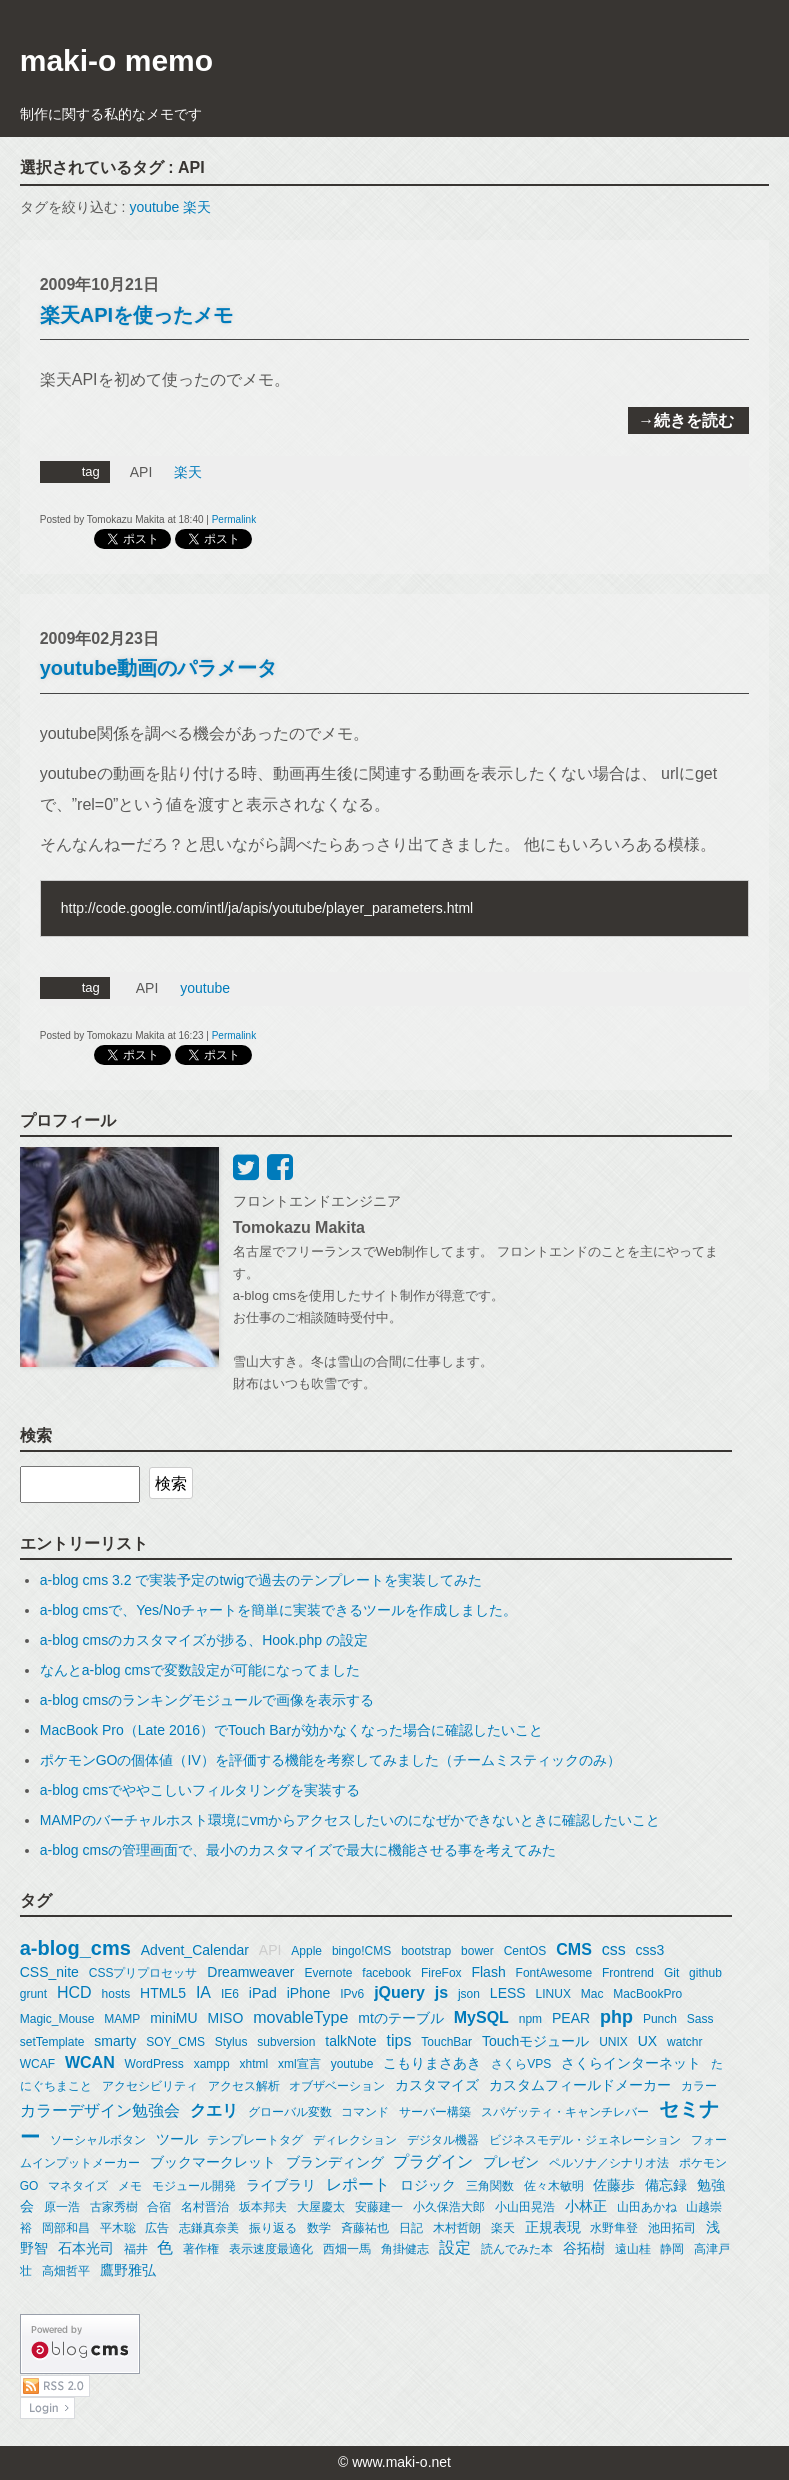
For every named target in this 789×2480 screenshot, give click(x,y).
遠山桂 (633, 2249)
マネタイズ (78, 2186)
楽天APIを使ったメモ (136, 315)
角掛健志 (405, 2249)
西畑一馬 (347, 2249)
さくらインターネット (631, 2063)
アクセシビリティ (150, 2086)
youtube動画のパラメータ (159, 668)
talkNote (350, 2041)
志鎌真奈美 (209, 2228)
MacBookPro (647, 1994)
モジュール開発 (194, 2186)
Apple (306, 1951)
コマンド (365, 2112)
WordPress (154, 2064)
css (614, 1949)
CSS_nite (49, 1972)
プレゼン (511, 2162)
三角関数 (490, 2186)
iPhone (309, 1993)
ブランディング (335, 2162)
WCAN (90, 2062)
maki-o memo (116, 60)
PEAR (571, 2018)
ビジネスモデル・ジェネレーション (585, 2140)
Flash (488, 1972)
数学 (319, 2228)
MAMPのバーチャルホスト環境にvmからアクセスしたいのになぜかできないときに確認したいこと (350, 1820)
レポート (358, 2184)
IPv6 (352, 1994)
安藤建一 (379, 2207)
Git (671, 1973)
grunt (33, 1994)
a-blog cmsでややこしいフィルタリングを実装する (200, 1790)
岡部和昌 (66, 2228)
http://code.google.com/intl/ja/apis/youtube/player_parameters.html (267, 908)
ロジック (428, 2185)
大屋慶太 (321, 2207)
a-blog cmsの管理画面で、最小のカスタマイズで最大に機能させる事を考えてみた (298, 1850)
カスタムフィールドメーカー (580, 2085)
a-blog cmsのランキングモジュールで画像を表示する (207, 1700)
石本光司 (86, 2248)
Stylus (231, 2042)
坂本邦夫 (263, 2207)
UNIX (613, 2042)
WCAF (37, 2064)
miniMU (173, 2018)
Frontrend (628, 1973)
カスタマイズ (437, 2085)
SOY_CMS (175, 2042)
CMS (574, 1949)
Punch (660, 2019)
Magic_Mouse (57, 2019)
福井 (136, 2249)
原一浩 (62, 2207)
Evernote (328, 1973)
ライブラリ (281, 2185)
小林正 (586, 2206)
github (705, 1973)
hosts (116, 1994)
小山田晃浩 (525, 2207)
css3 (650, 1950)
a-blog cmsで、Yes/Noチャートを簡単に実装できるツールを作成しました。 (278, 1610)
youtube (154, 207)
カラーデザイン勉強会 (100, 2110)
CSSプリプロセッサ (143, 1973)
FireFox (441, 1973)
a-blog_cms (75, 1948)
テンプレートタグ (255, 2140)
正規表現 (553, 2227)
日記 (411, 2228)
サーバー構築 (435, 2112)
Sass (700, 2019)
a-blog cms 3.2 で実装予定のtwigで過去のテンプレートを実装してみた (261, 1580)
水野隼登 (614, 2228)
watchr (684, 2042)
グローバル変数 (290, 2112)
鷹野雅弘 (128, 2270)
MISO (226, 2018)
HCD (74, 1992)
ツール (177, 2139)
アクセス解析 (244, 2086)
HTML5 (163, 1993)
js (441, 1992)
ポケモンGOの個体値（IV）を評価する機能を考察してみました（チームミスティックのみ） (330, 1760)
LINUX (553, 1994)
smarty (115, 2041)
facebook (386, 1973)
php (616, 2017)
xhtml (254, 2064)
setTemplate (52, 2042)
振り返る (273, 2228)
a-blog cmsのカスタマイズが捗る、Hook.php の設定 (204, 1640)
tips (399, 2040)
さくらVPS (521, 2064)
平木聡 (118, 2228)
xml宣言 (299, 2064)
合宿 (159, 2207)
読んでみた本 (517, 2249)
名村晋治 (205, 2207)
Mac (592, 1994)
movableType (300, 2017)
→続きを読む (686, 420)
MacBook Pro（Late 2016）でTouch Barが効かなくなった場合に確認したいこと (291, 1730)
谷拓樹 (584, 2248)
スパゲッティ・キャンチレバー (565, 2112)
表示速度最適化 (271, 2249)
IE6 (230, 1994)
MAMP (122, 2019)
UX (647, 2041)
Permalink (234, 519)
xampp (212, 2064)
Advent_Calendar (195, 1950)
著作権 (201, 2249)
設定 (455, 2247)
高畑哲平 (66, 2271)
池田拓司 (672, 2228)
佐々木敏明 (554, 2186)
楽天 (197, 207)
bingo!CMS (361, 1951)
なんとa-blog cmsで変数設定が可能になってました (200, 1670)
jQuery (399, 1992)
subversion (286, 2042)
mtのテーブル (401, 2018)
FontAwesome (554, 1973)
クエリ (214, 2110)
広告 (157, 2228)
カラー (699, 2086)
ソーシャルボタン (98, 2140)
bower (477, 1951)
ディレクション (355, 2140)
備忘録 (666, 2185)
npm (530, 2019)
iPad (263, 1993)
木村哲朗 (457, 2228)
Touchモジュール (535, 2041)
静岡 (672, 2249)
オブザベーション (337, 2086)
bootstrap (426, 1951)
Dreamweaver (250, 1972)
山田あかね (647, 2207)
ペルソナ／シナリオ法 (609, 2163)
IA (203, 1992)
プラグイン (433, 2161)
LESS (508, 1993)
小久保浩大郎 (449, 2207)
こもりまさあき (432, 2063)
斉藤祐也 (365, 2228)
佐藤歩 (614, 2185)
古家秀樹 (114, 2207)
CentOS (525, 1951)
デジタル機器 (443, 2140)
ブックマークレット (213, 2162)
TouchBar (446, 2042)
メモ (130, 2186)
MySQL (481, 2017)
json (469, 1994)
